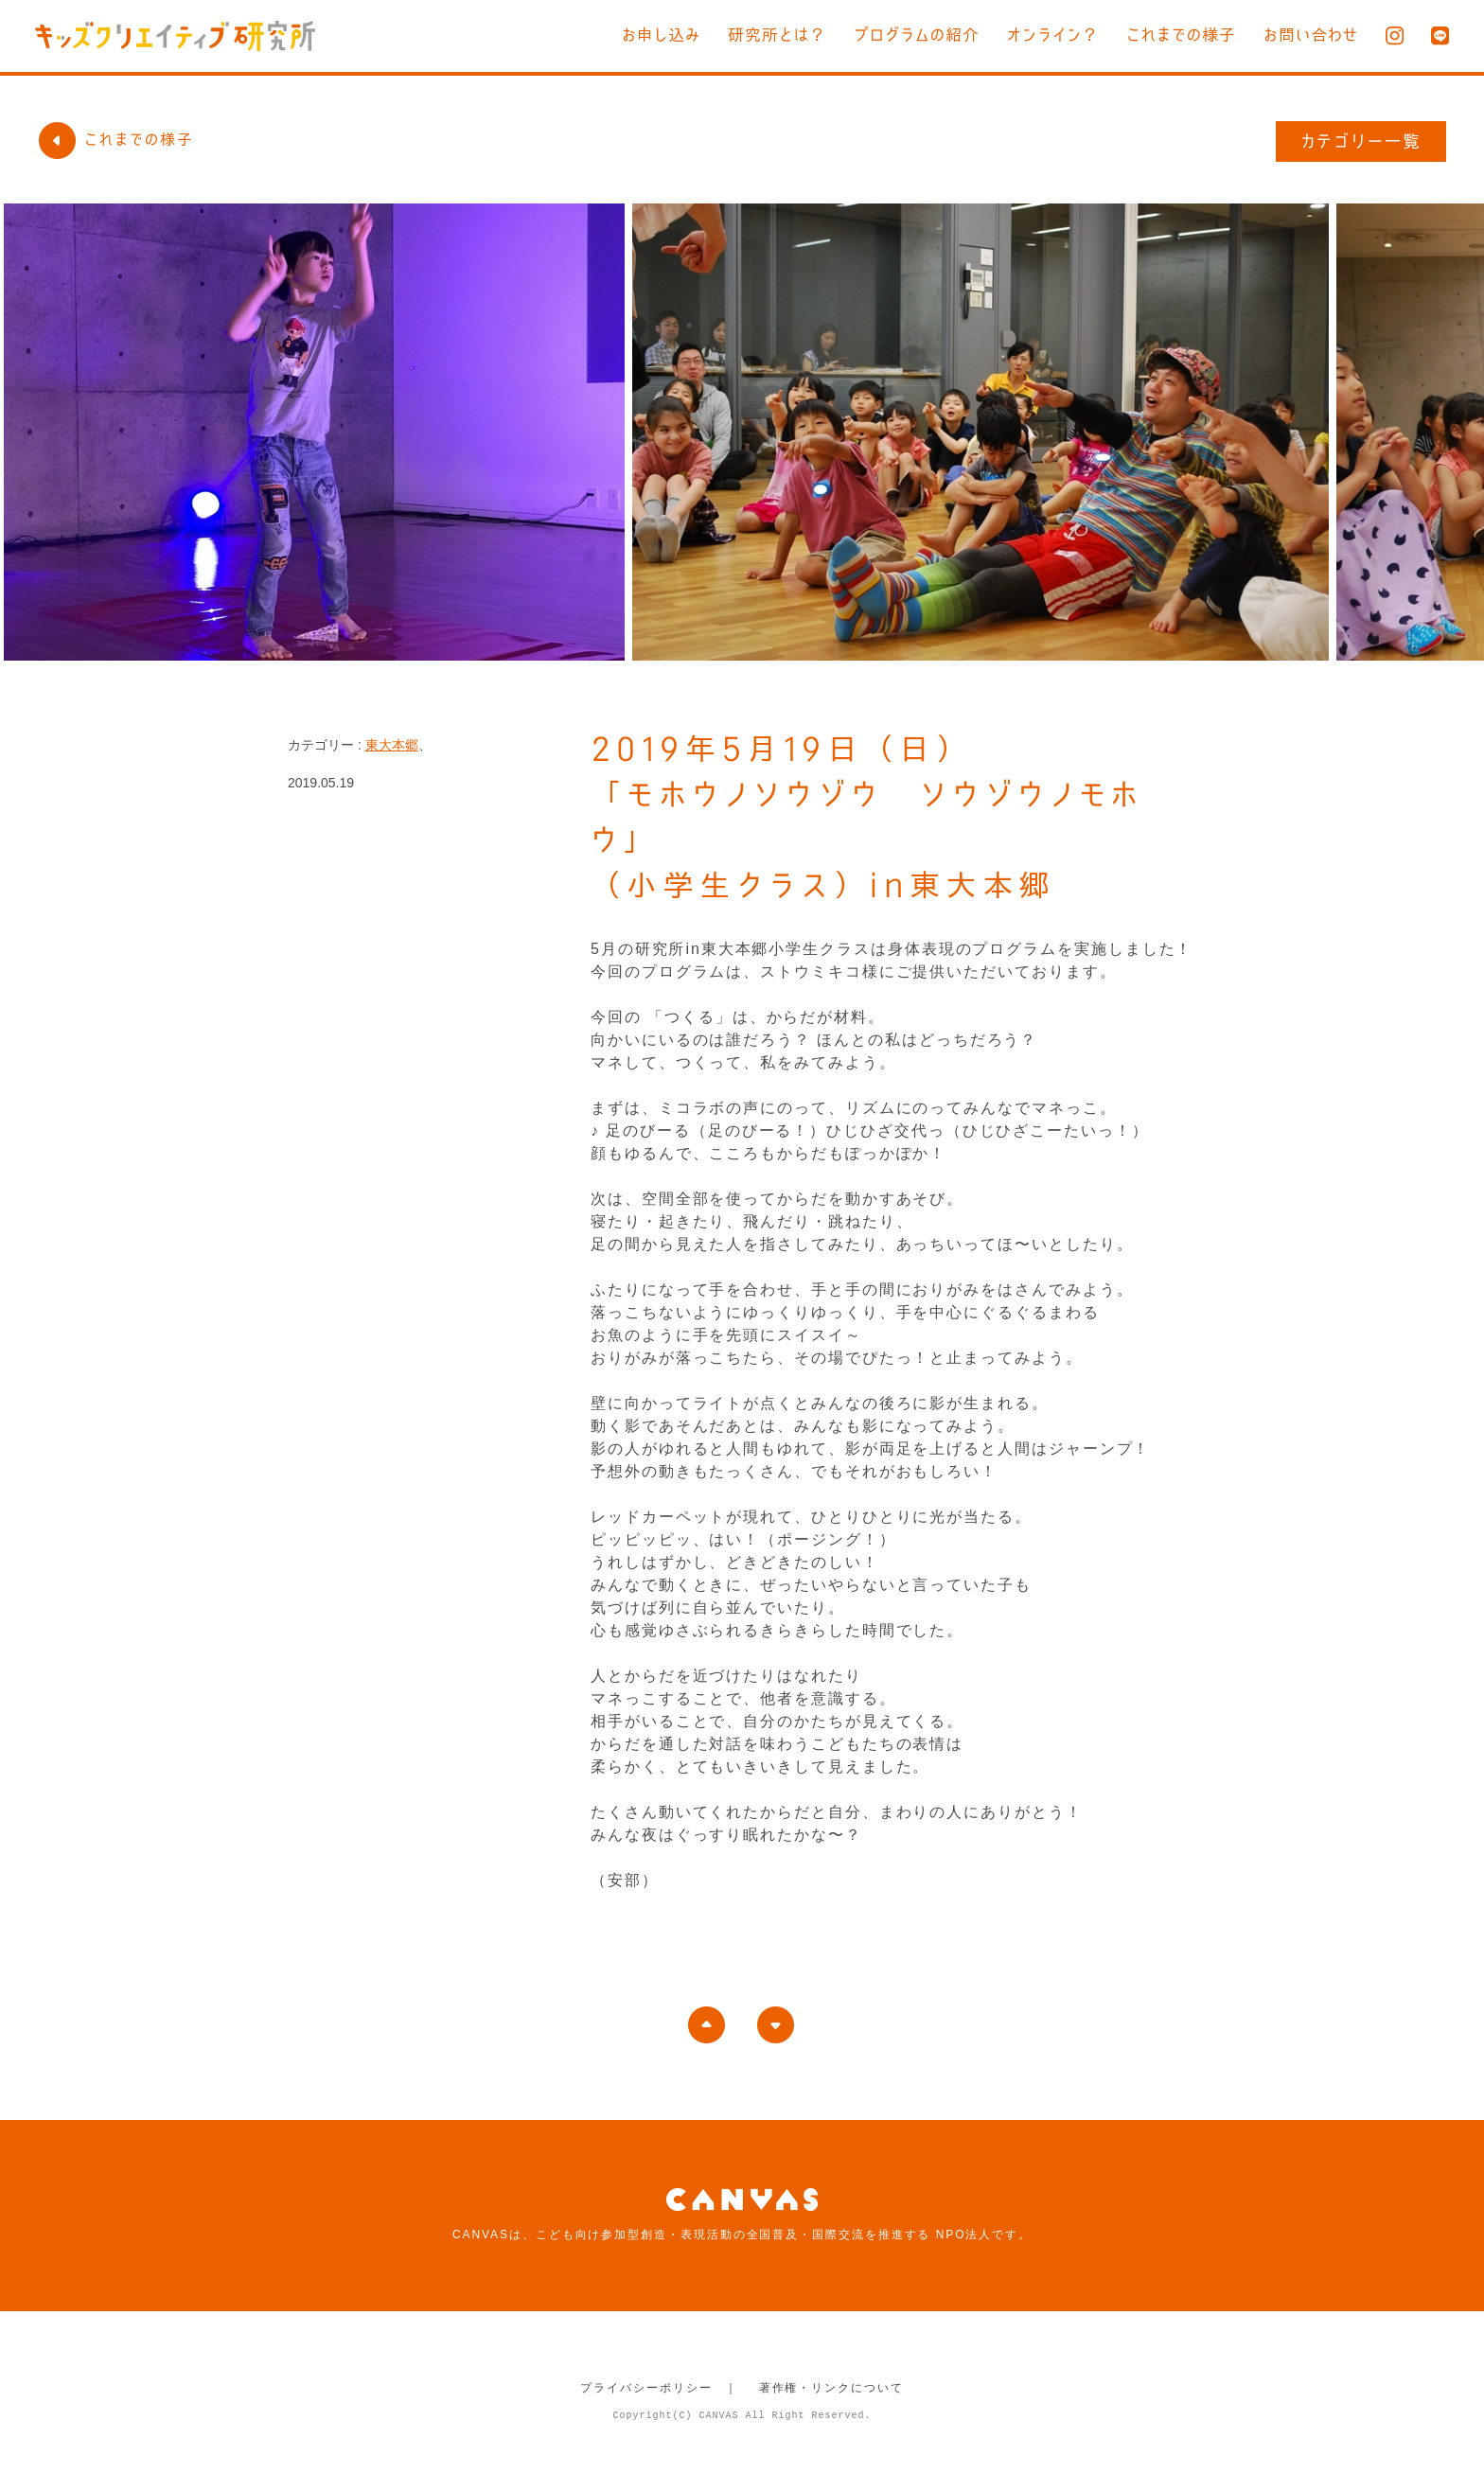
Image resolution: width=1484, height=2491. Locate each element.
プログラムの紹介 (917, 34)
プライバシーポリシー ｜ (659, 2387)
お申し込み (661, 34)
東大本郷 (391, 744)
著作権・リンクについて (831, 2387)
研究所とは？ (777, 34)
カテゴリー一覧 (1361, 141)
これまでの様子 (1181, 34)
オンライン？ (1053, 34)
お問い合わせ (1310, 34)
